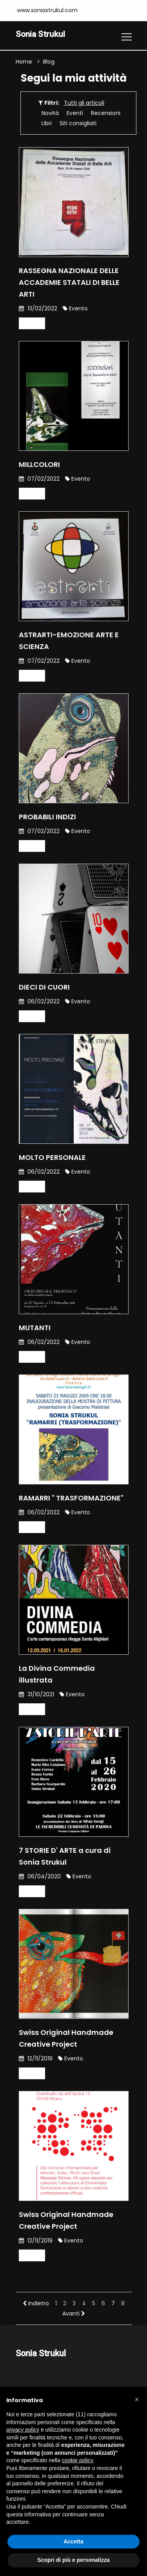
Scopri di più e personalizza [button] (73, 2560)
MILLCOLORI (39, 465)
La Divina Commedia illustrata (57, 1674)
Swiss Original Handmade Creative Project (66, 2038)
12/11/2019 (36, 2059)
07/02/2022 (39, 479)
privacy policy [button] (22, 2430)
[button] (137, 2399)
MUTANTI (35, 1328)
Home (24, 62)
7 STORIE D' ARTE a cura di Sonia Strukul (65, 1856)
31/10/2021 (36, 1695)
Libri (47, 124)
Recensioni (105, 113)
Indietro (36, 2304)
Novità (50, 113)
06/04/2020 (40, 1877)
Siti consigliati (78, 124)
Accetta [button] (73, 2541)
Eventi (75, 113)
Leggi (32, 323)
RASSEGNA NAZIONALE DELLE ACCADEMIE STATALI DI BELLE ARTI (69, 282)
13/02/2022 (38, 309)
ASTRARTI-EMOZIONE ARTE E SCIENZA (69, 641)
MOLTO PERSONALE (52, 1158)
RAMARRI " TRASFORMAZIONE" (71, 1498)
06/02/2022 (39, 1002)
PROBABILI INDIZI (47, 817)
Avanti (73, 2314)
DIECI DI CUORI (44, 987)
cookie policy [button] (77, 2460)
